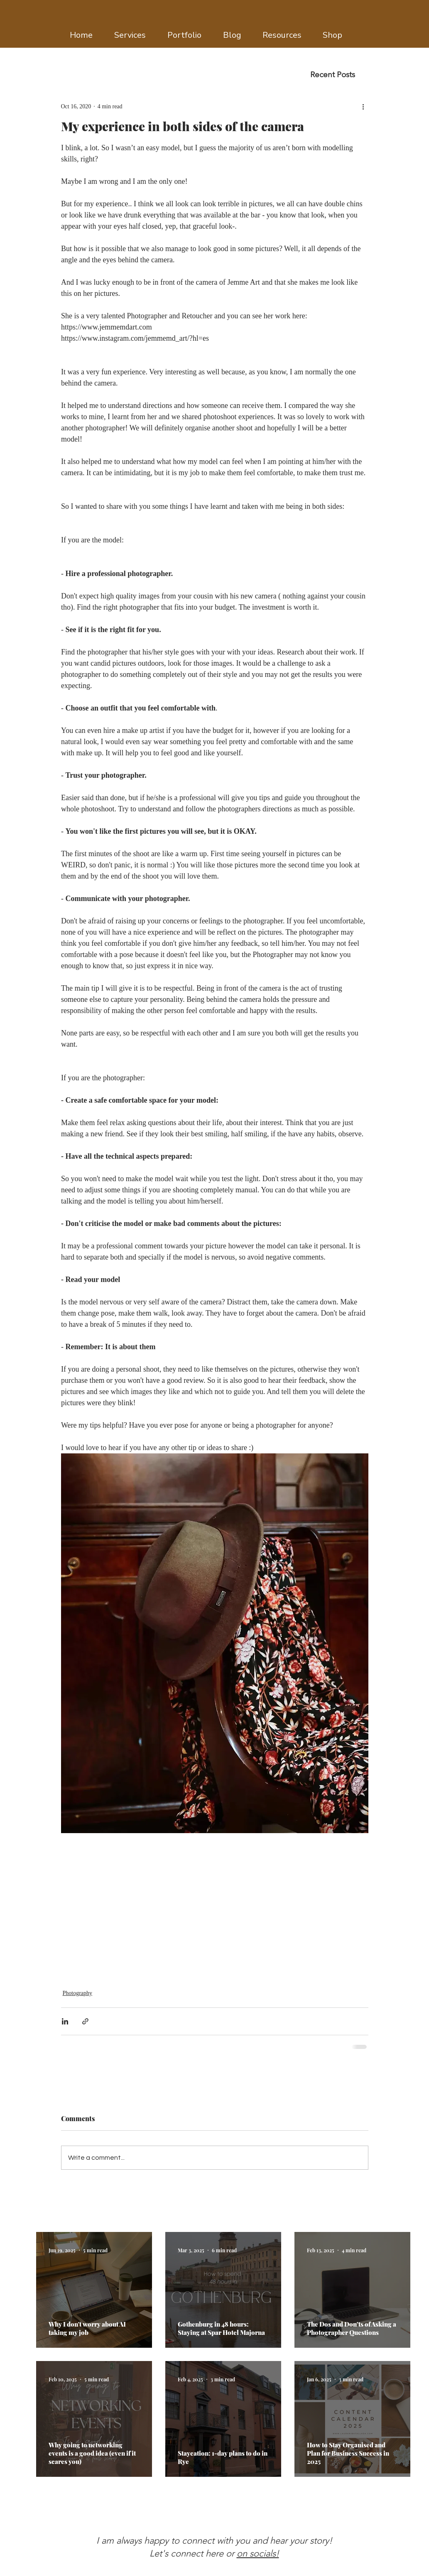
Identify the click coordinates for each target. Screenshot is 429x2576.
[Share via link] (85, 2021)
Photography (78, 1993)
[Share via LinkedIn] (65, 2021)
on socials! (258, 2553)
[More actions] (363, 106)
